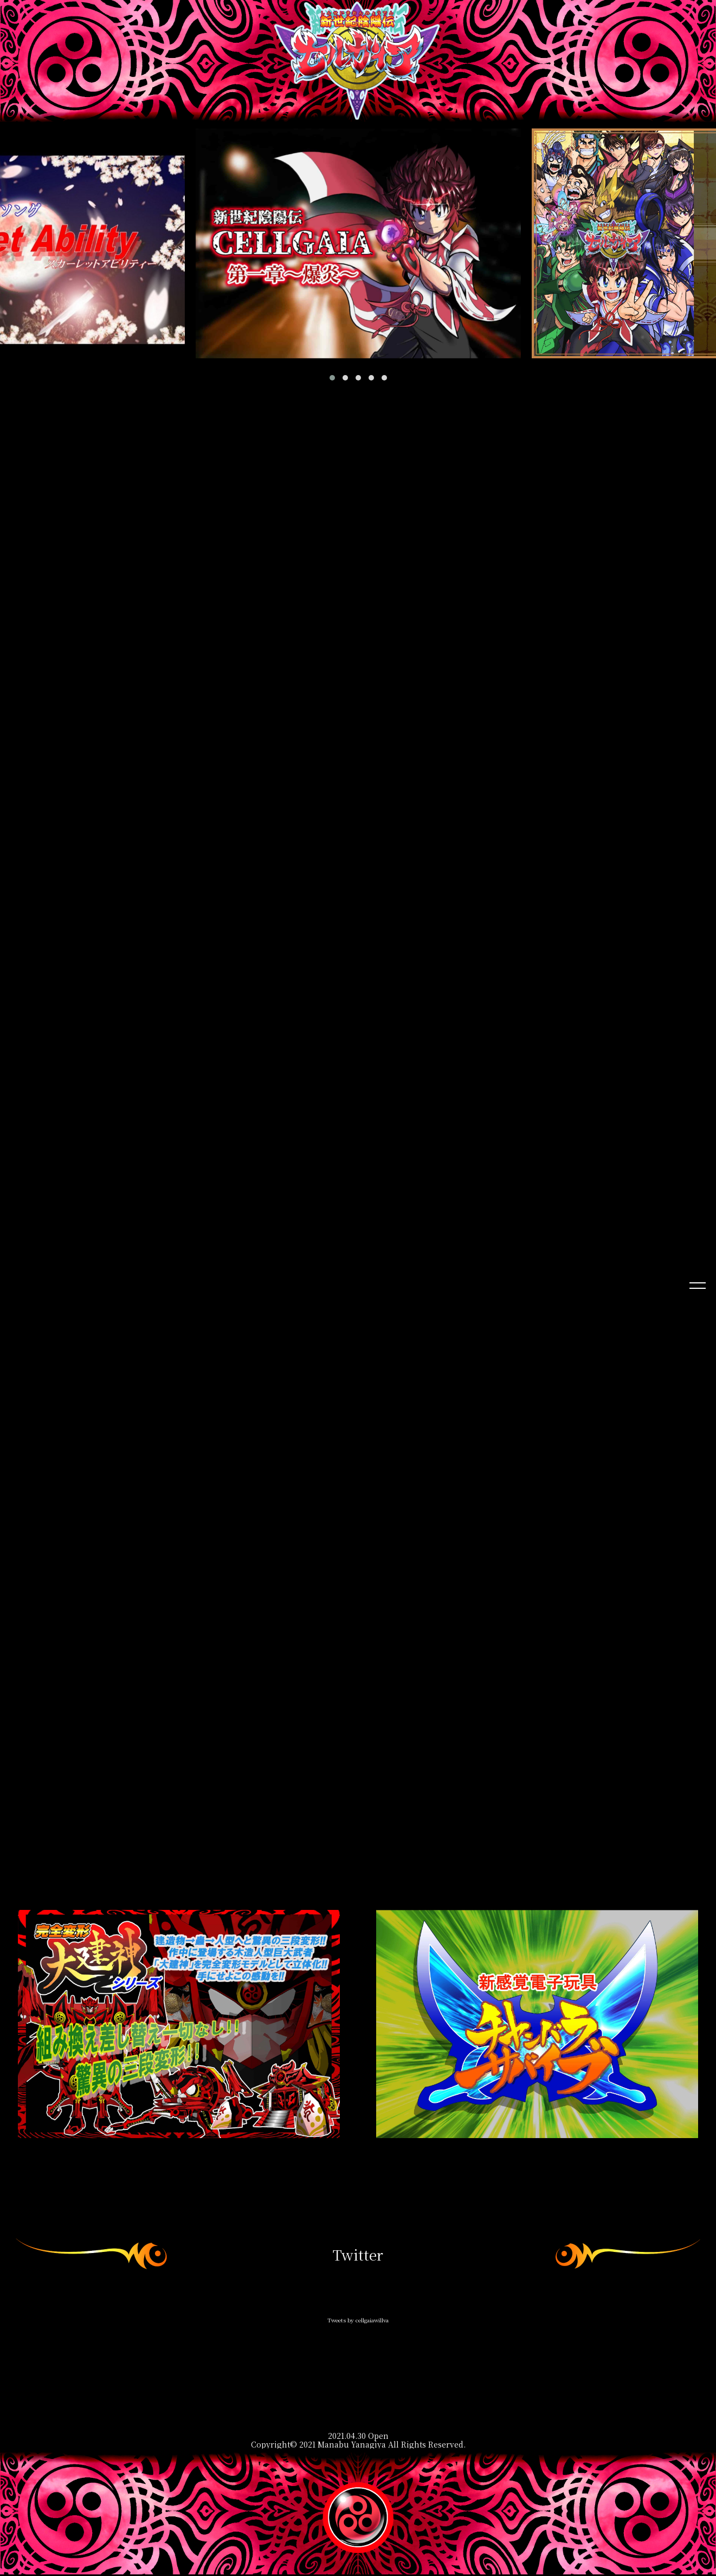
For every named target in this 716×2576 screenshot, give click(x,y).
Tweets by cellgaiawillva (358, 2321)
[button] (332, 377)
